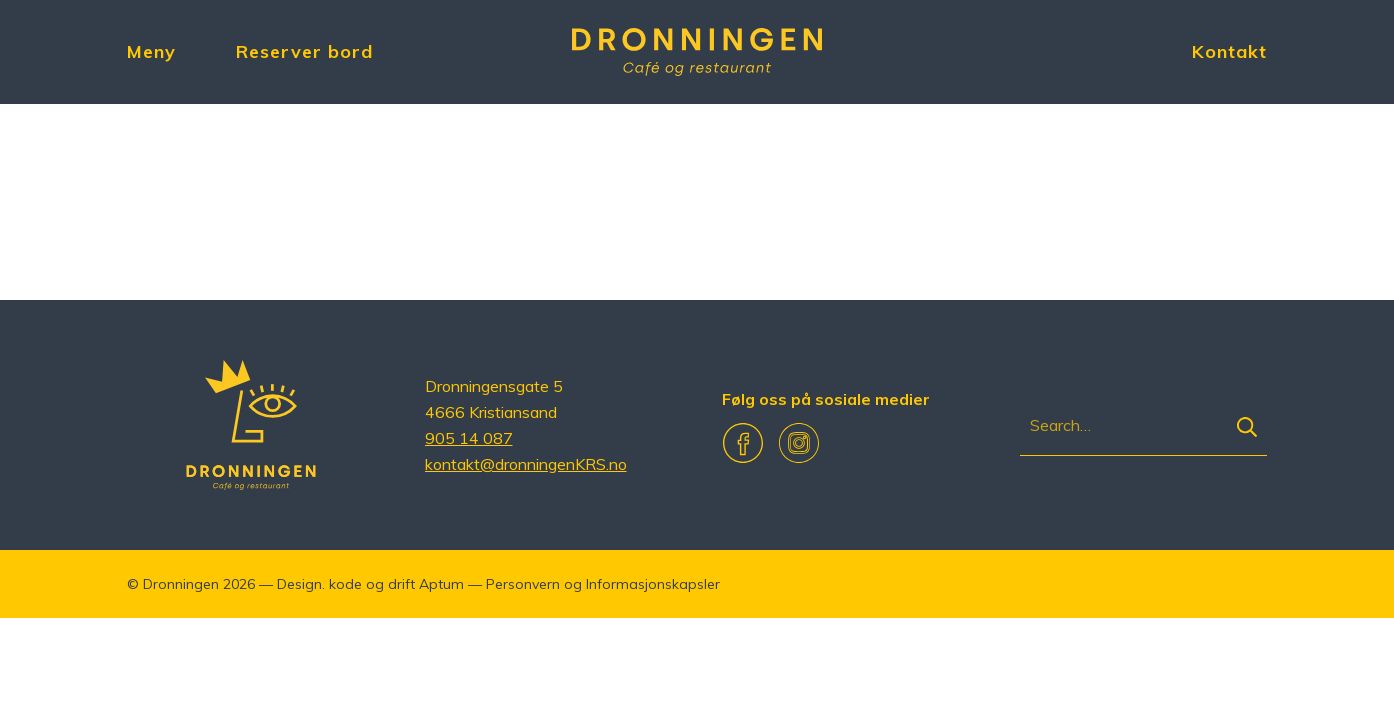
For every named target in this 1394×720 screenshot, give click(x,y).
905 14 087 (469, 438)
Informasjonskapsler (653, 584)
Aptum (441, 584)
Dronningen (181, 584)
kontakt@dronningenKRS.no (526, 464)
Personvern (523, 584)
